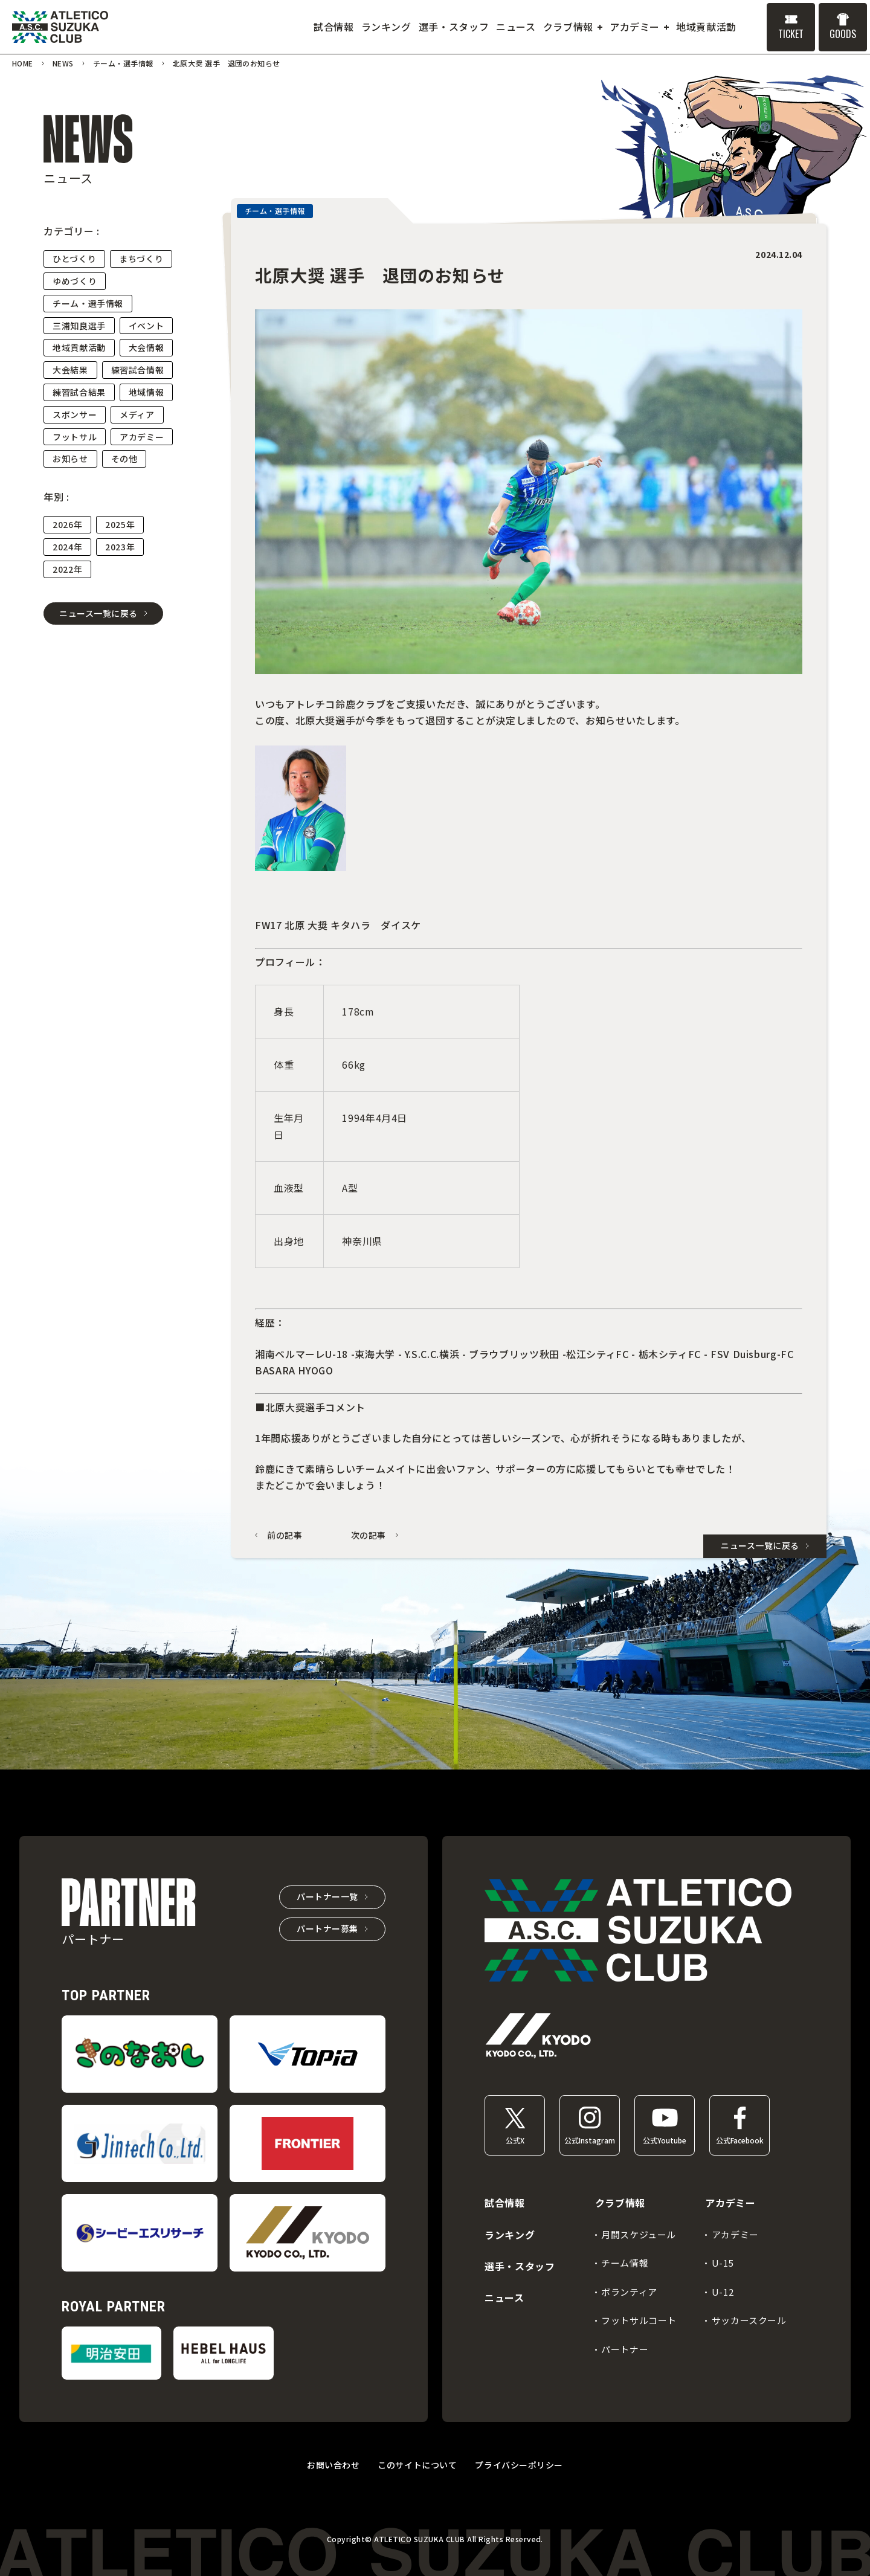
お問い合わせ (333, 2465)
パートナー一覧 (327, 1896)
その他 (124, 458)
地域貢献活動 (79, 347)
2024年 (67, 547)
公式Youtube (664, 2140)
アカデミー (142, 437)
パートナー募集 (327, 1928)
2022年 (67, 569)
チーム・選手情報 (88, 303)
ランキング (510, 2234)
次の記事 (369, 1535)
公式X (515, 2140)
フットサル (75, 437)
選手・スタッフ (520, 2266)
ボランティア (629, 2291)
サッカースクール (749, 2320)
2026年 (67, 524)
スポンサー (75, 414)
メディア (137, 414)
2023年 (120, 547)
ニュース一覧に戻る (98, 613)
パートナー (624, 2349)
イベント (146, 326)
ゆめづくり (75, 281)
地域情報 (146, 392)
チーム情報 (624, 2262)
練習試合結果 (79, 392)
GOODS (843, 34)
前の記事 (285, 1535)
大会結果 (70, 370)
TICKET (791, 34)
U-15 (722, 2262)
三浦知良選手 (79, 326)
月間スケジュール (638, 2234)
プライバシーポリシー (519, 2465)
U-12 (722, 2291)
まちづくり (141, 259)
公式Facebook (740, 2140)
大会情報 (146, 347)
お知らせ (70, 458)
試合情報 (505, 2202)
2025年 (120, 524)
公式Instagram (589, 2140)
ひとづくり (74, 259)
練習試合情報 (137, 370)
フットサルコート (639, 2320)
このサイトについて (417, 2465)
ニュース (504, 2297)
